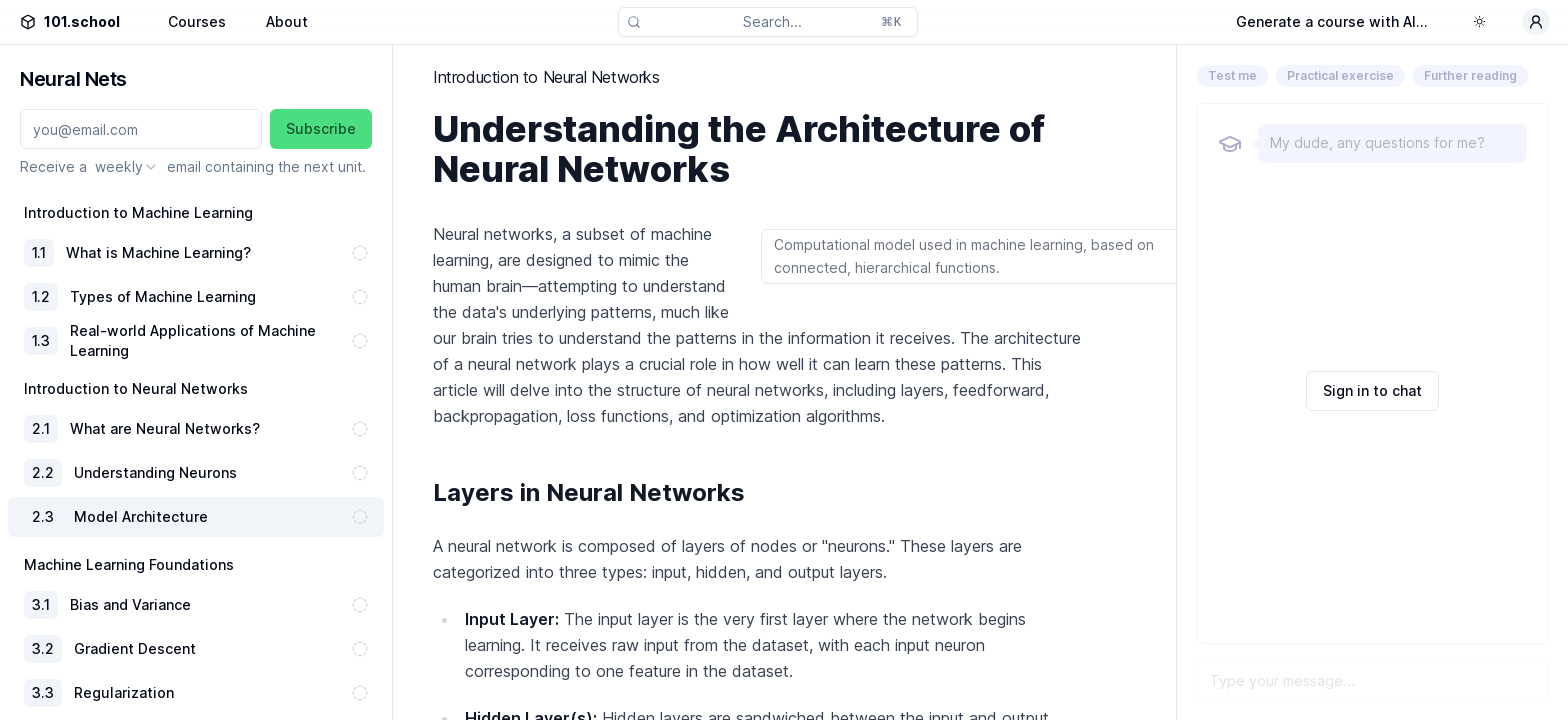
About (287, 21)
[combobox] (127, 167)
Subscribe (321, 128)
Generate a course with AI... (1332, 21)
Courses (197, 21)
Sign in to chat (1372, 390)
